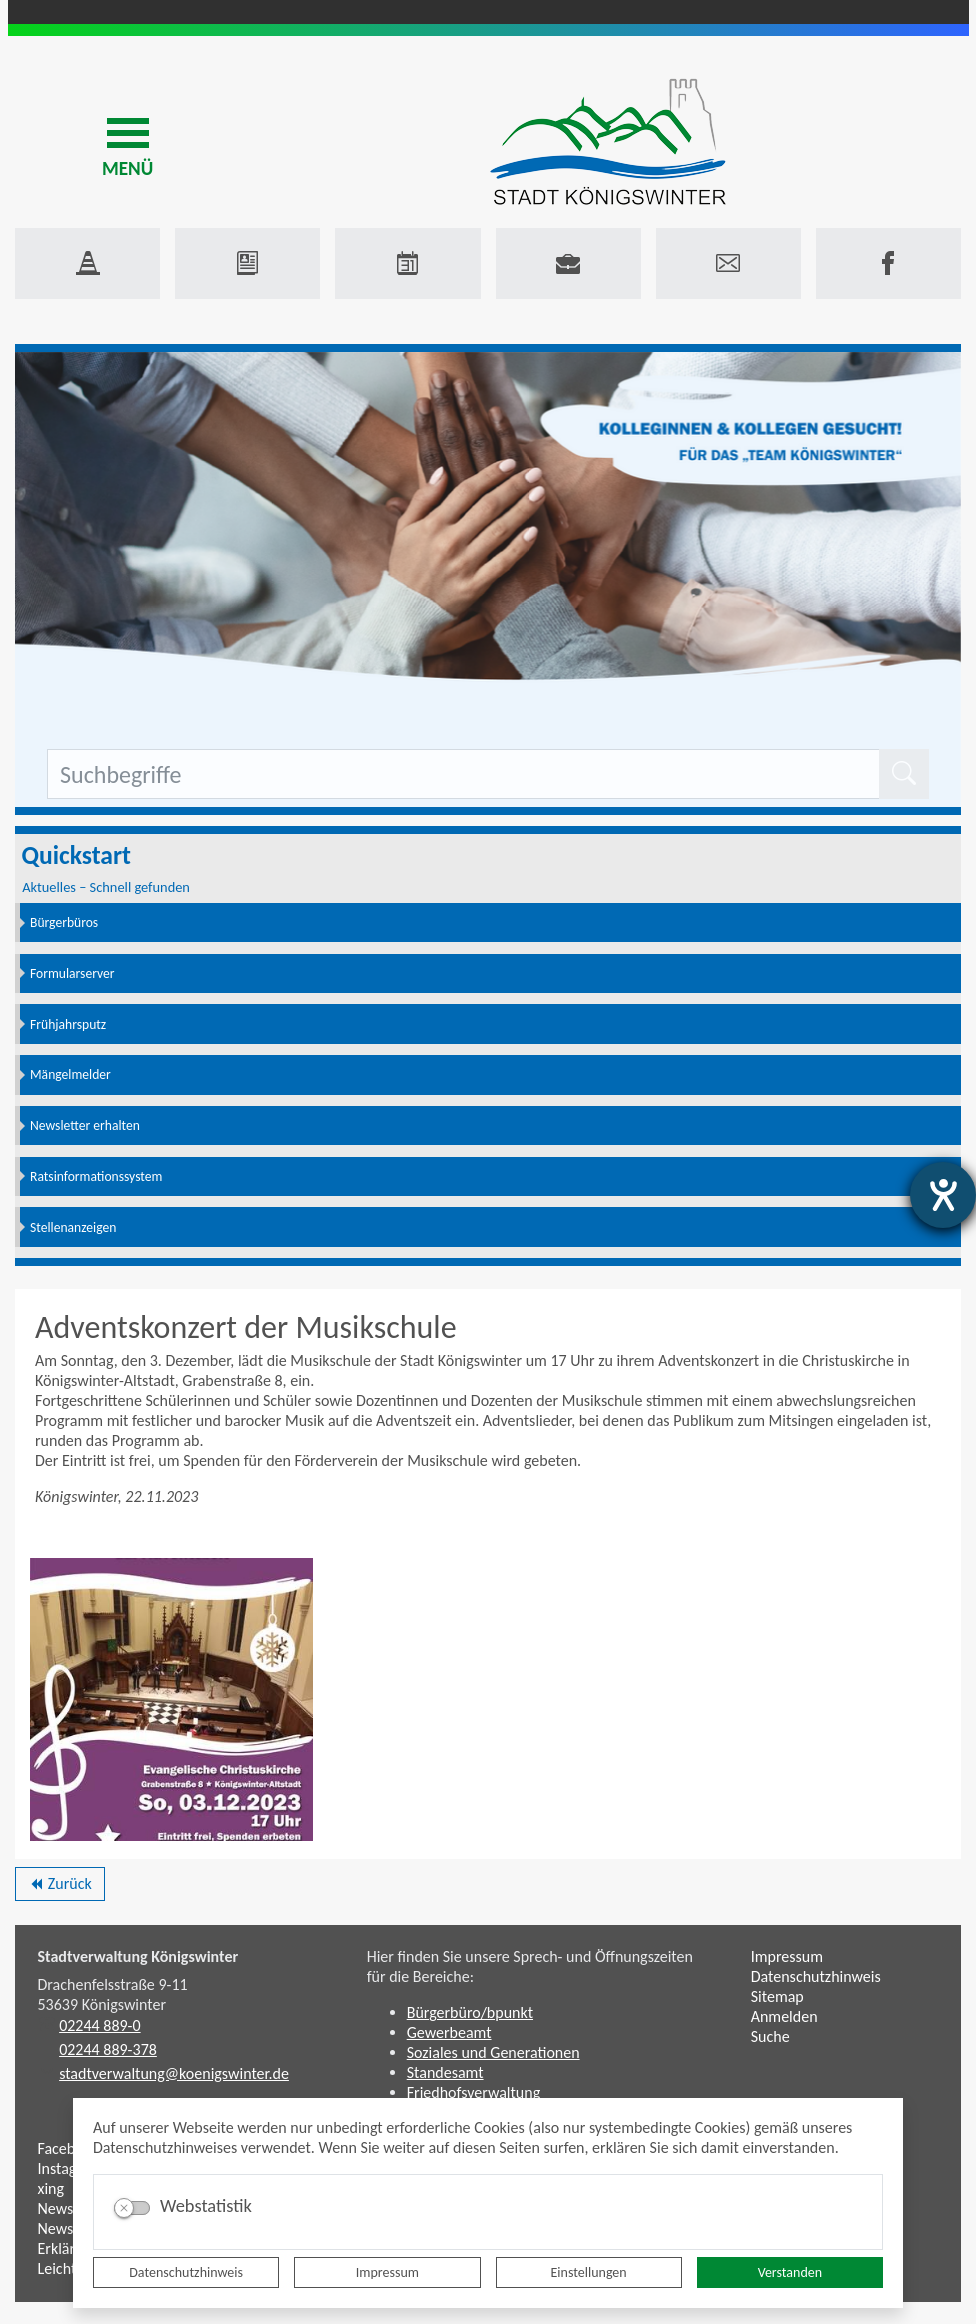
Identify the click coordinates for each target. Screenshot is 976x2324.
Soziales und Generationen (493, 2052)
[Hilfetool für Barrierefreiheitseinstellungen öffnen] (943, 1195)
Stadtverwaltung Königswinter (138, 1956)
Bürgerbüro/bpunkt (470, 2012)
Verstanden (790, 2272)
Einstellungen (589, 2272)
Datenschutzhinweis (186, 2272)
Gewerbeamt (449, 2032)
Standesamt (445, 2072)
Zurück (59, 1887)
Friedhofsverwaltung (474, 2092)
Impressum (387, 2272)
